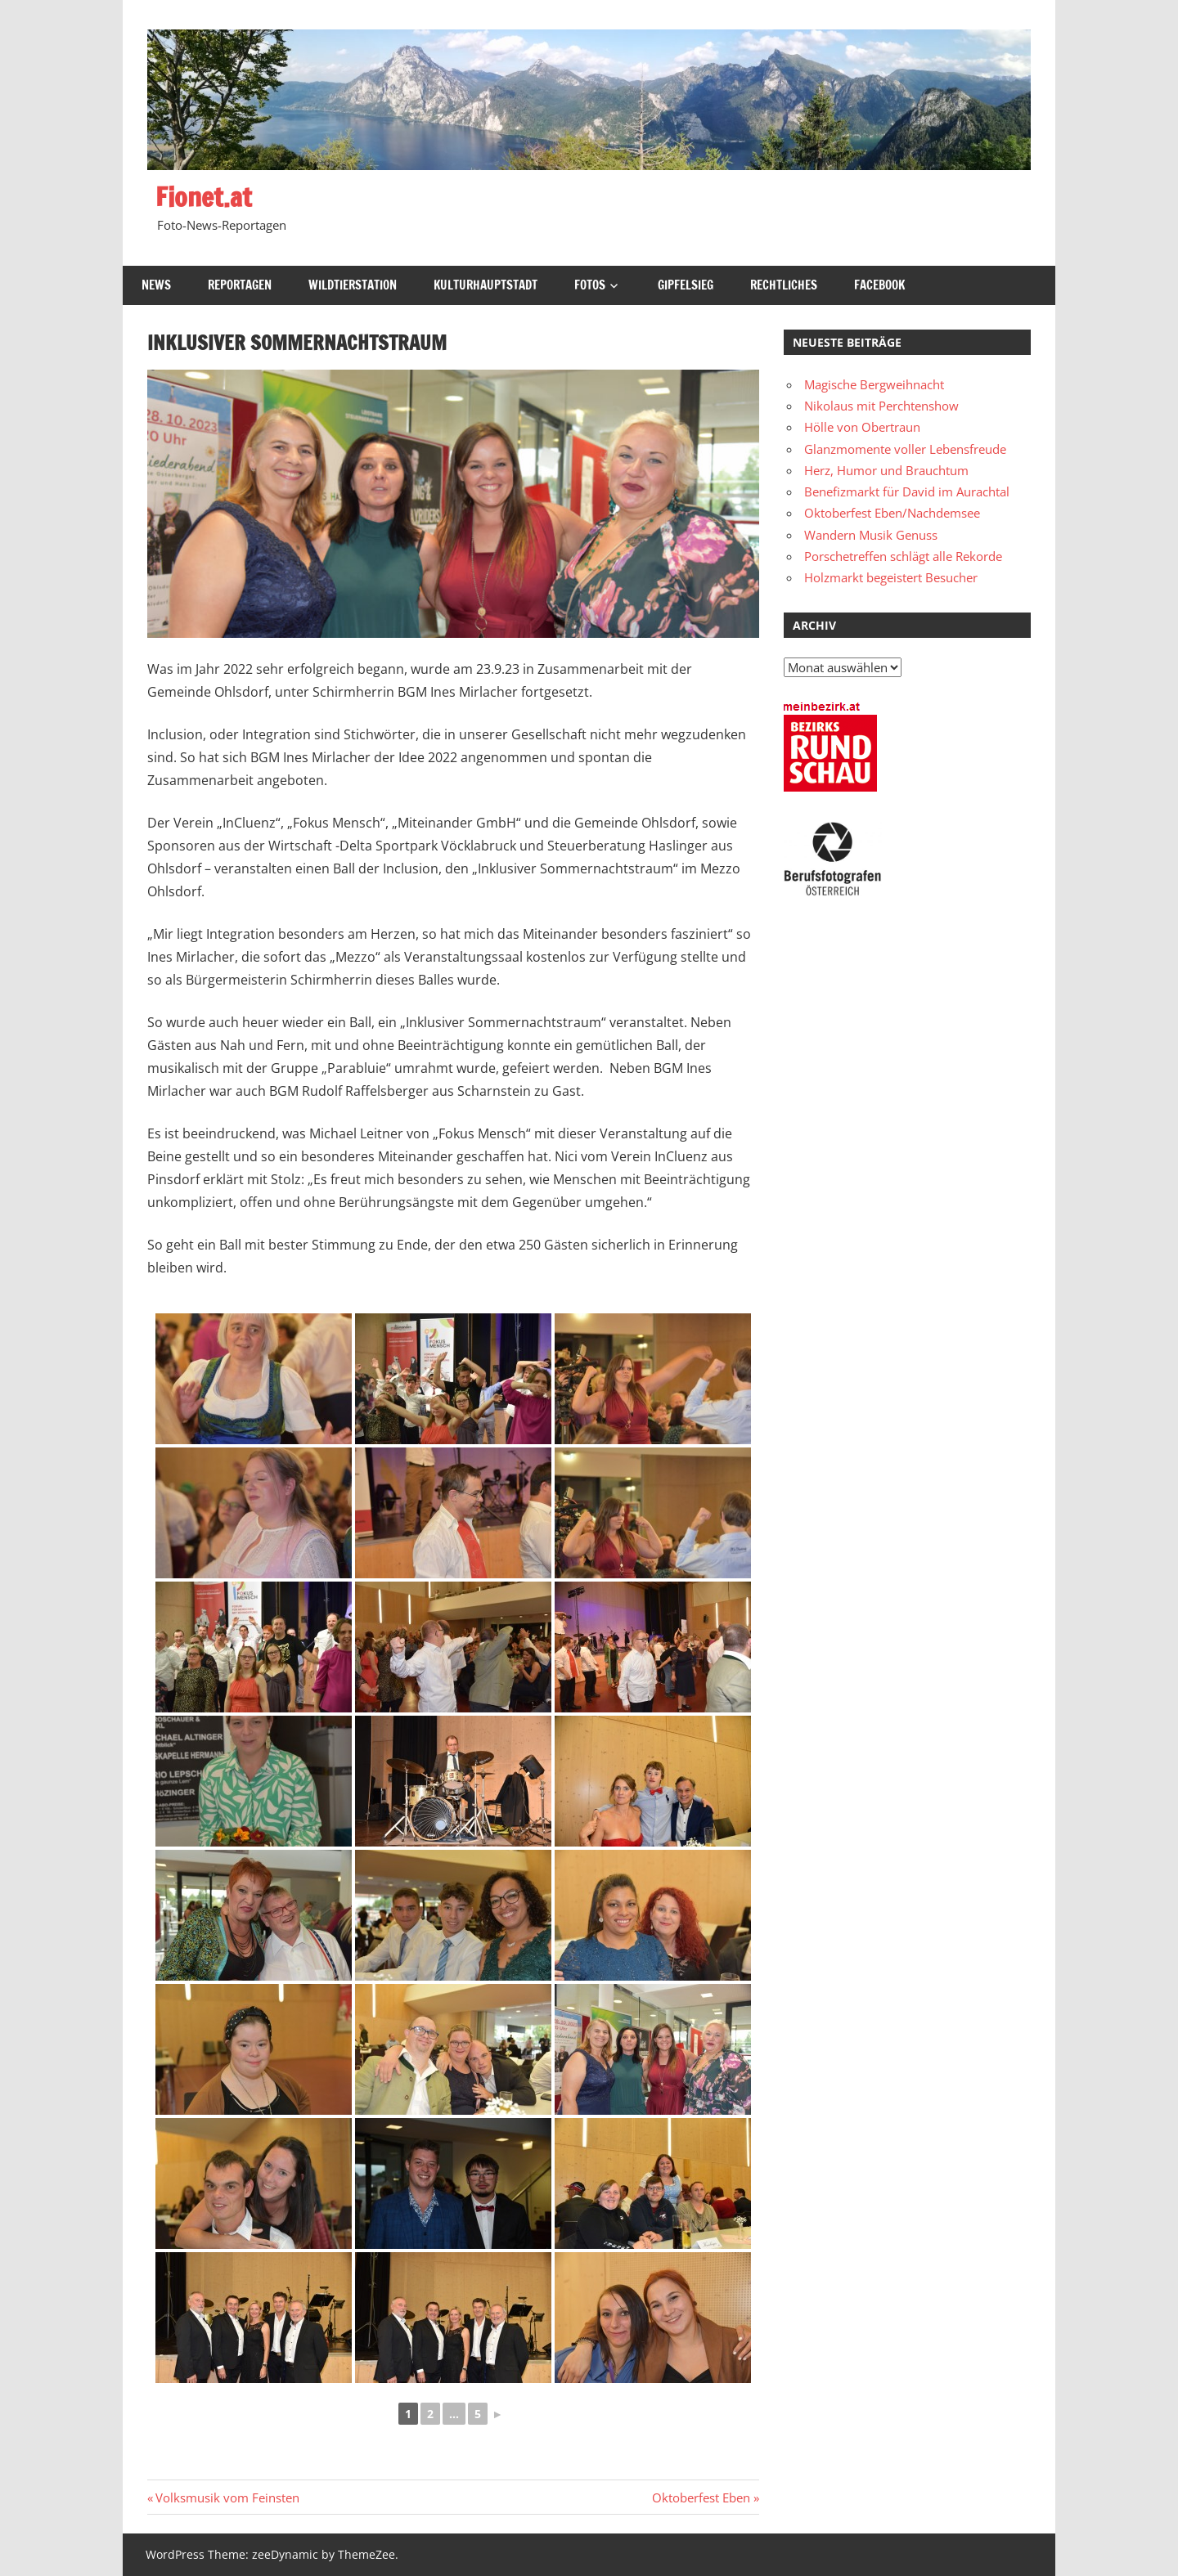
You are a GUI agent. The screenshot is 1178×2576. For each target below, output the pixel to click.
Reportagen (240, 285)
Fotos (589, 285)
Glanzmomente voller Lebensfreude (905, 449)
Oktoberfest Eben (701, 2497)
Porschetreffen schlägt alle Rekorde (903, 556)
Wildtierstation (352, 285)
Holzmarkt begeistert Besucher (891, 577)
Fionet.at (203, 197)
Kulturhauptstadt (485, 285)
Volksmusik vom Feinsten (227, 2497)
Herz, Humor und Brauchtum (886, 470)
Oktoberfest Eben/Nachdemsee (892, 513)
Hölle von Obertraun (862, 427)
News (156, 285)
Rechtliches (783, 285)
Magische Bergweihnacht (874, 384)
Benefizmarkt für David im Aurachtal (906, 491)
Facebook (879, 285)
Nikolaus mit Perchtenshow (881, 405)
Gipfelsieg (685, 285)
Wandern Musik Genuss (870, 535)
